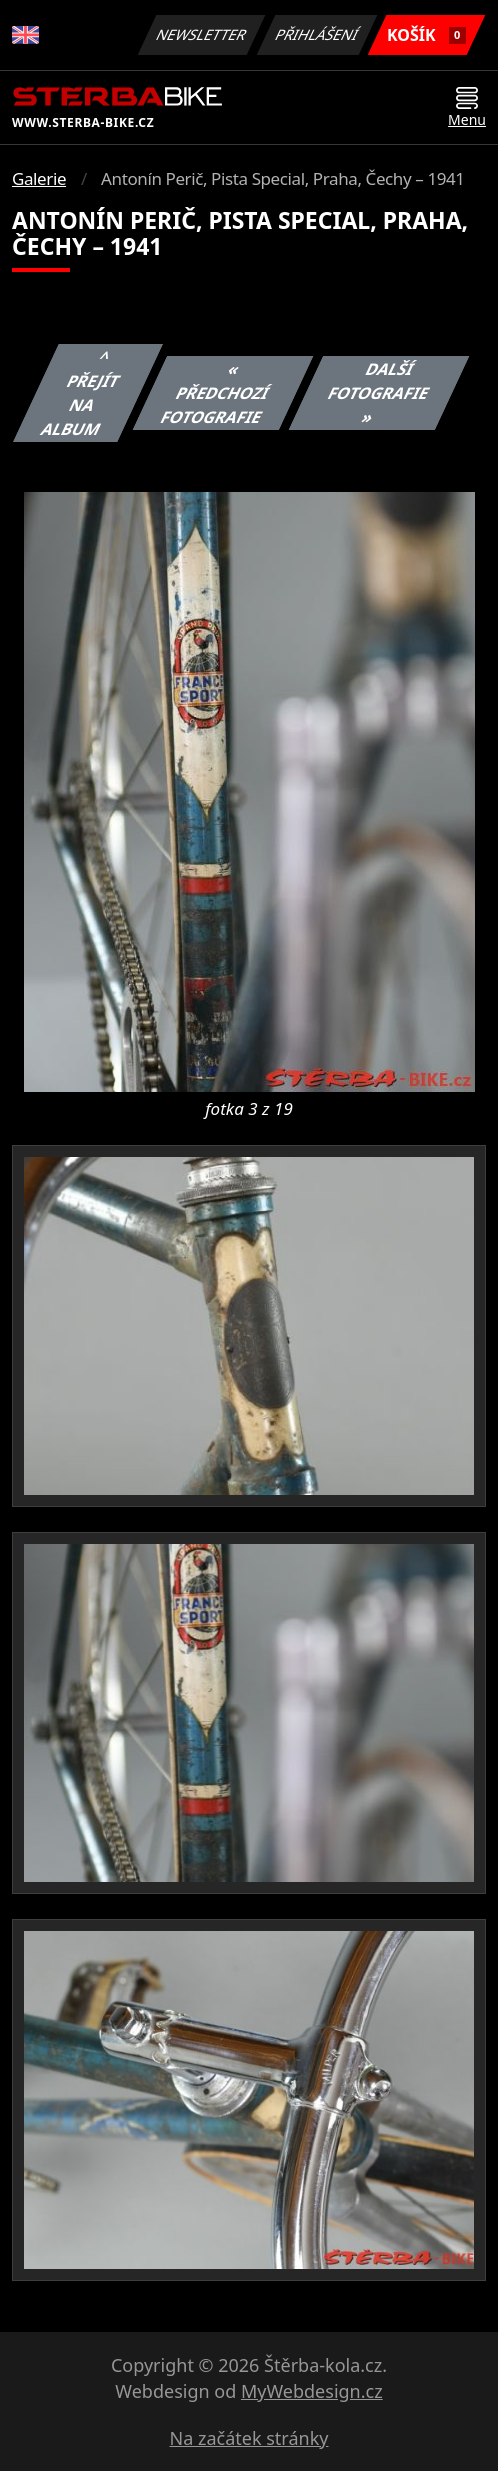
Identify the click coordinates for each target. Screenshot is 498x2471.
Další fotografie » (379, 393)
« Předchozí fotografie (215, 393)
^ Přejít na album (81, 393)
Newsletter (201, 34)
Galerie (39, 178)
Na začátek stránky (249, 2438)
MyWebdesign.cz (312, 2391)
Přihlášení (316, 34)
